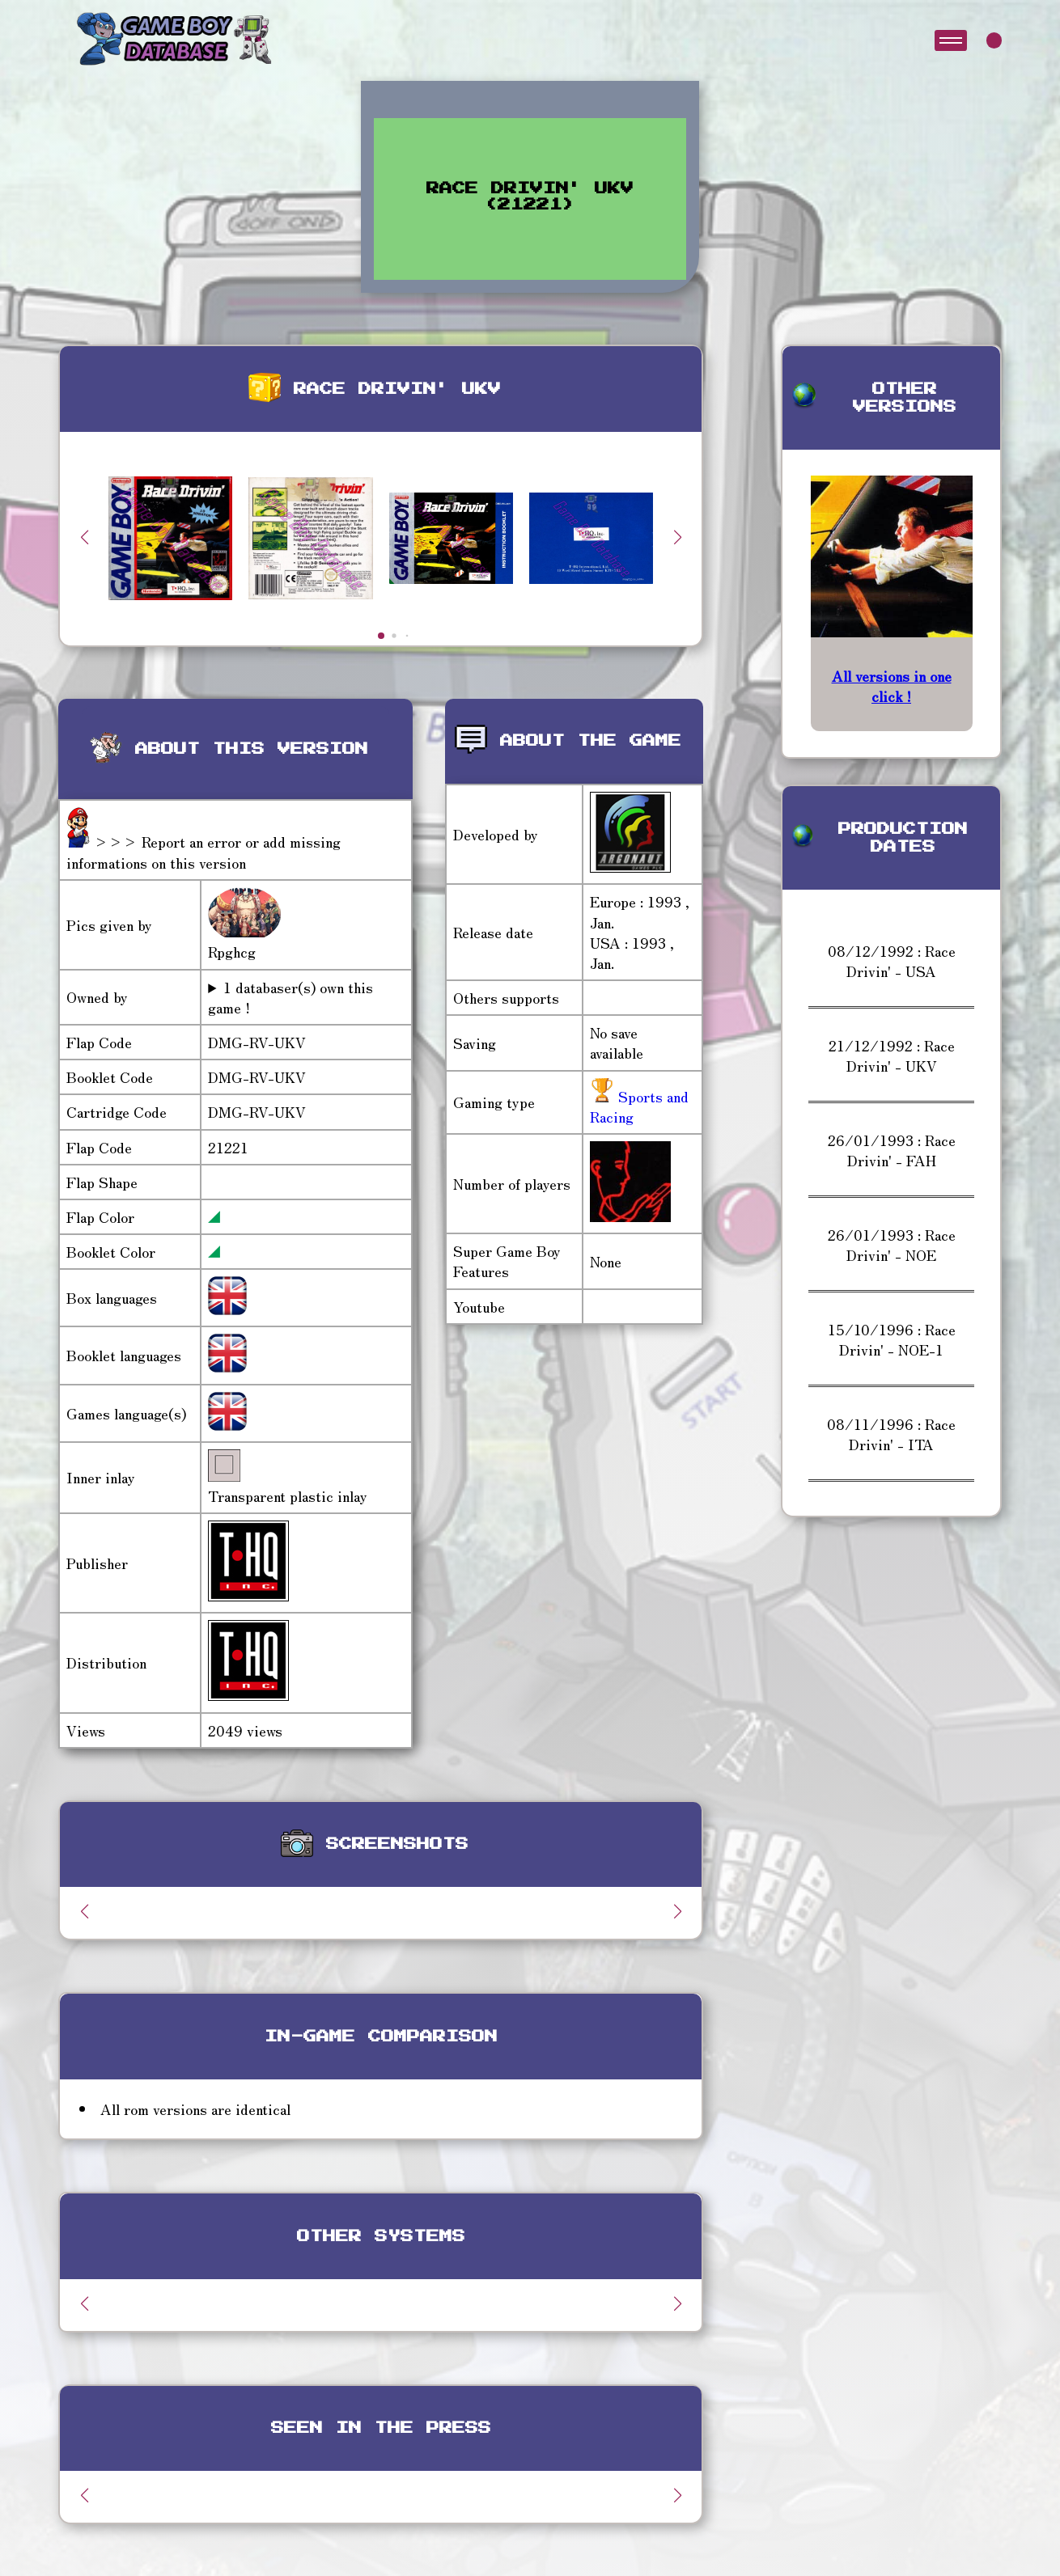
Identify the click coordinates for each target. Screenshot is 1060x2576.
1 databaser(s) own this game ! (290, 997)
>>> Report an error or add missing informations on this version (203, 851)
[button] (677, 537)
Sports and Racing (639, 1106)
